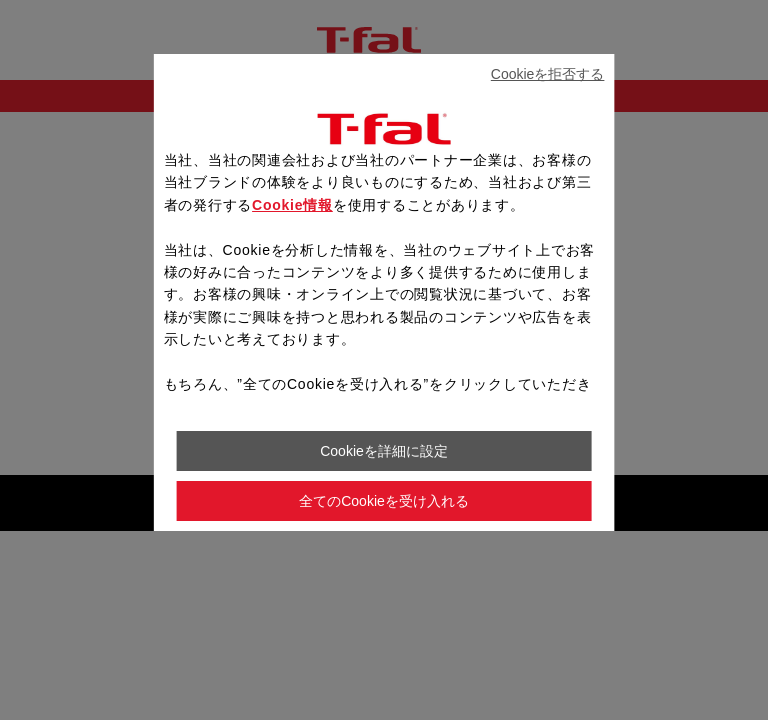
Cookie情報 (292, 205)
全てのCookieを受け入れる (384, 501)
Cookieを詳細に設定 (384, 451)
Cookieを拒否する (548, 74)
